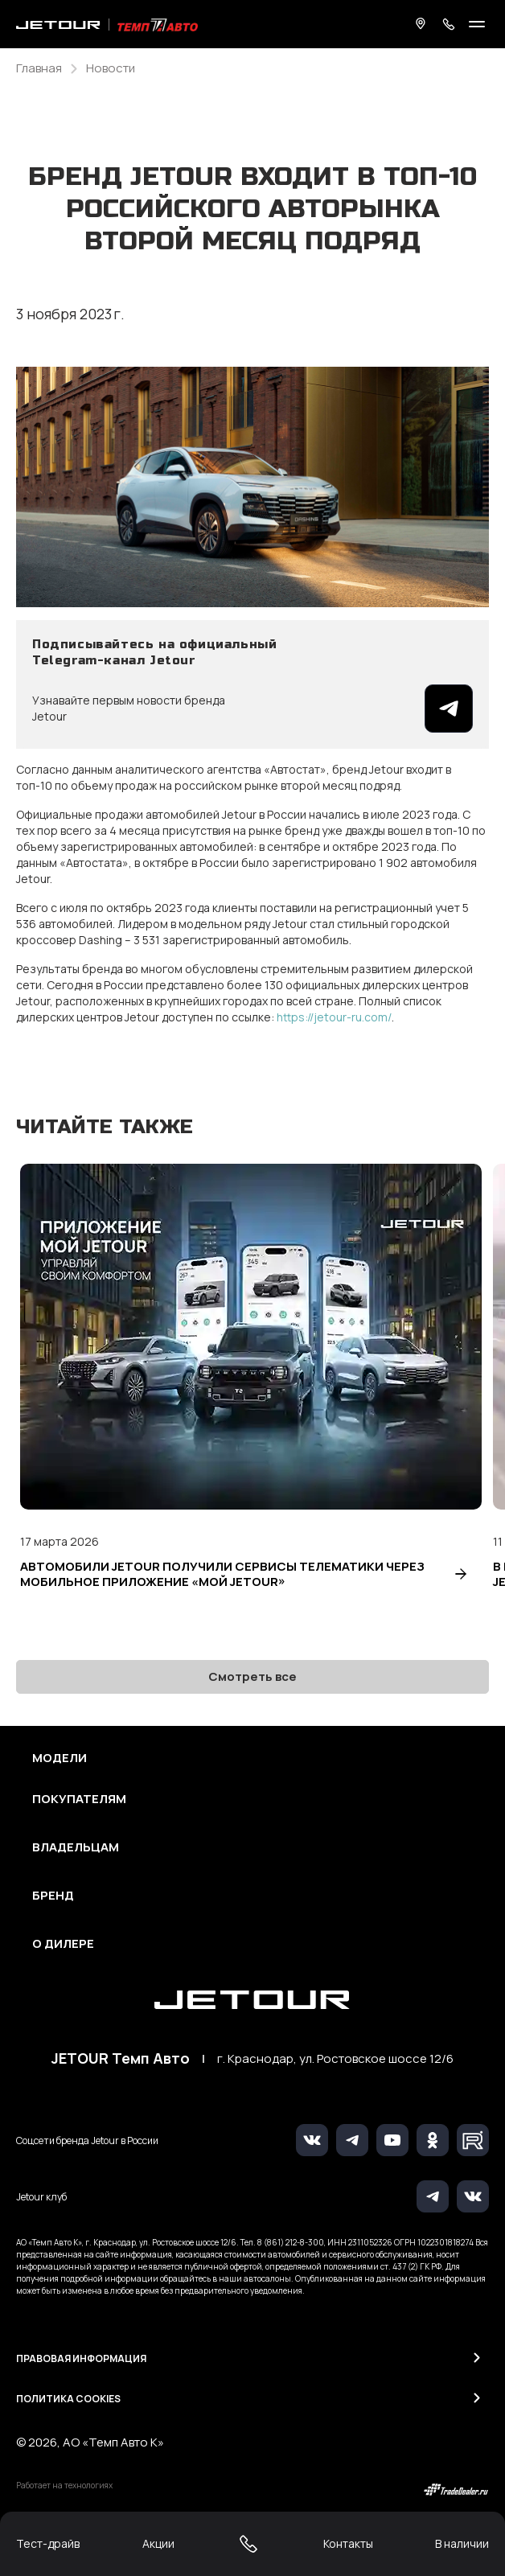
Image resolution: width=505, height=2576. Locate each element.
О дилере (63, 1944)
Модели (59, 1758)
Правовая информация (81, 2358)
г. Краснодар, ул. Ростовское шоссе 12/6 (335, 2059)
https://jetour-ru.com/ (334, 1017)
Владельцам (75, 1847)
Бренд (53, 1896)
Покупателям (79, 1799)
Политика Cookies (68, 2398)
